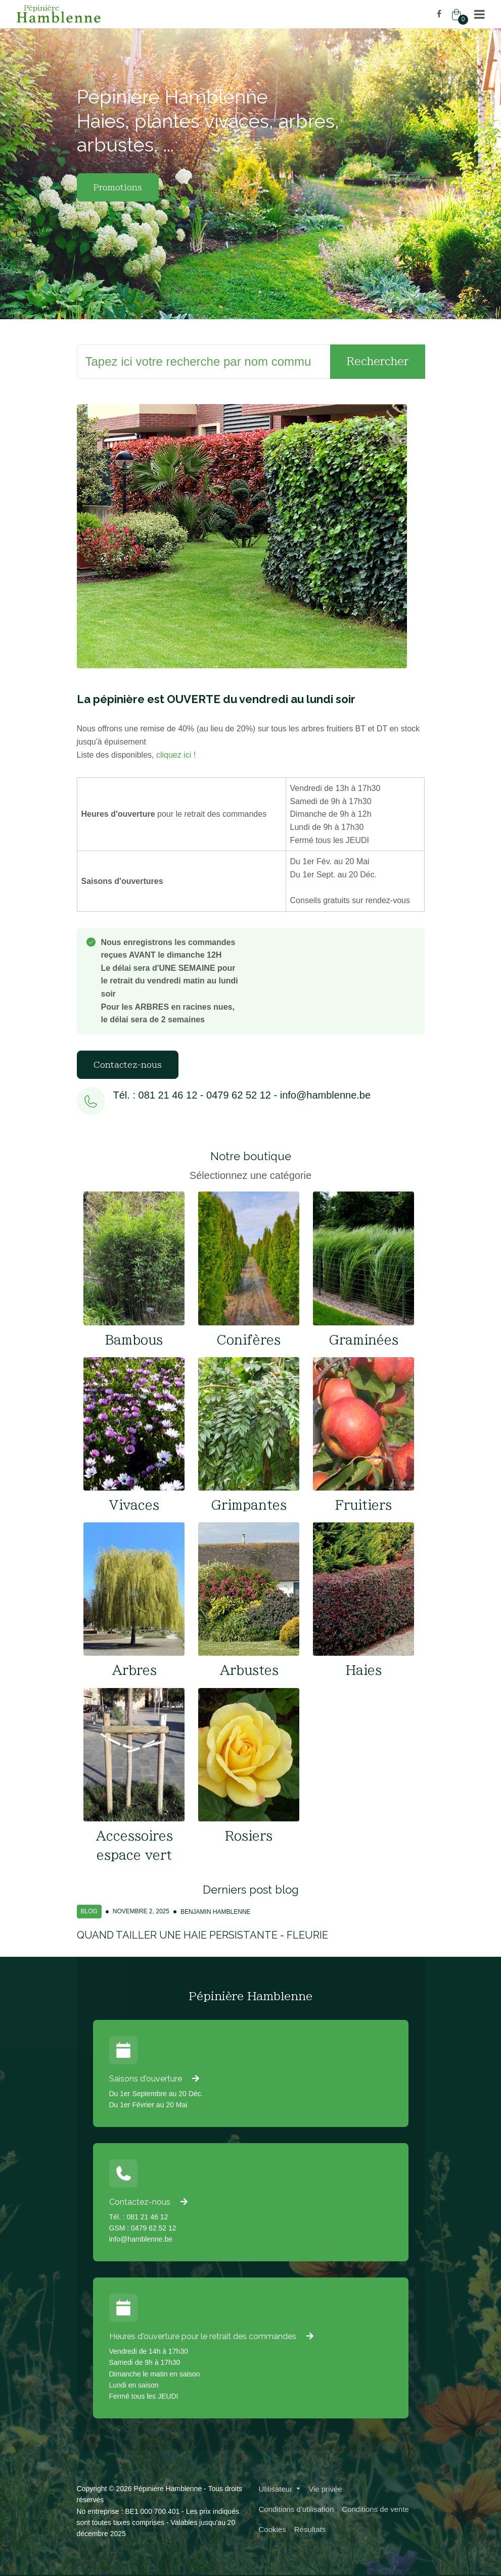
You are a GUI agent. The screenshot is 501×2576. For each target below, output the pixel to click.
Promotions (118, 187)
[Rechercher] (204, 361)
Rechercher (377, 361)
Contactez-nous (128, 1065)
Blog (89, 1911)
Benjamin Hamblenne (215, 1911)
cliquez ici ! (176, 755)
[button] (479, 14)
